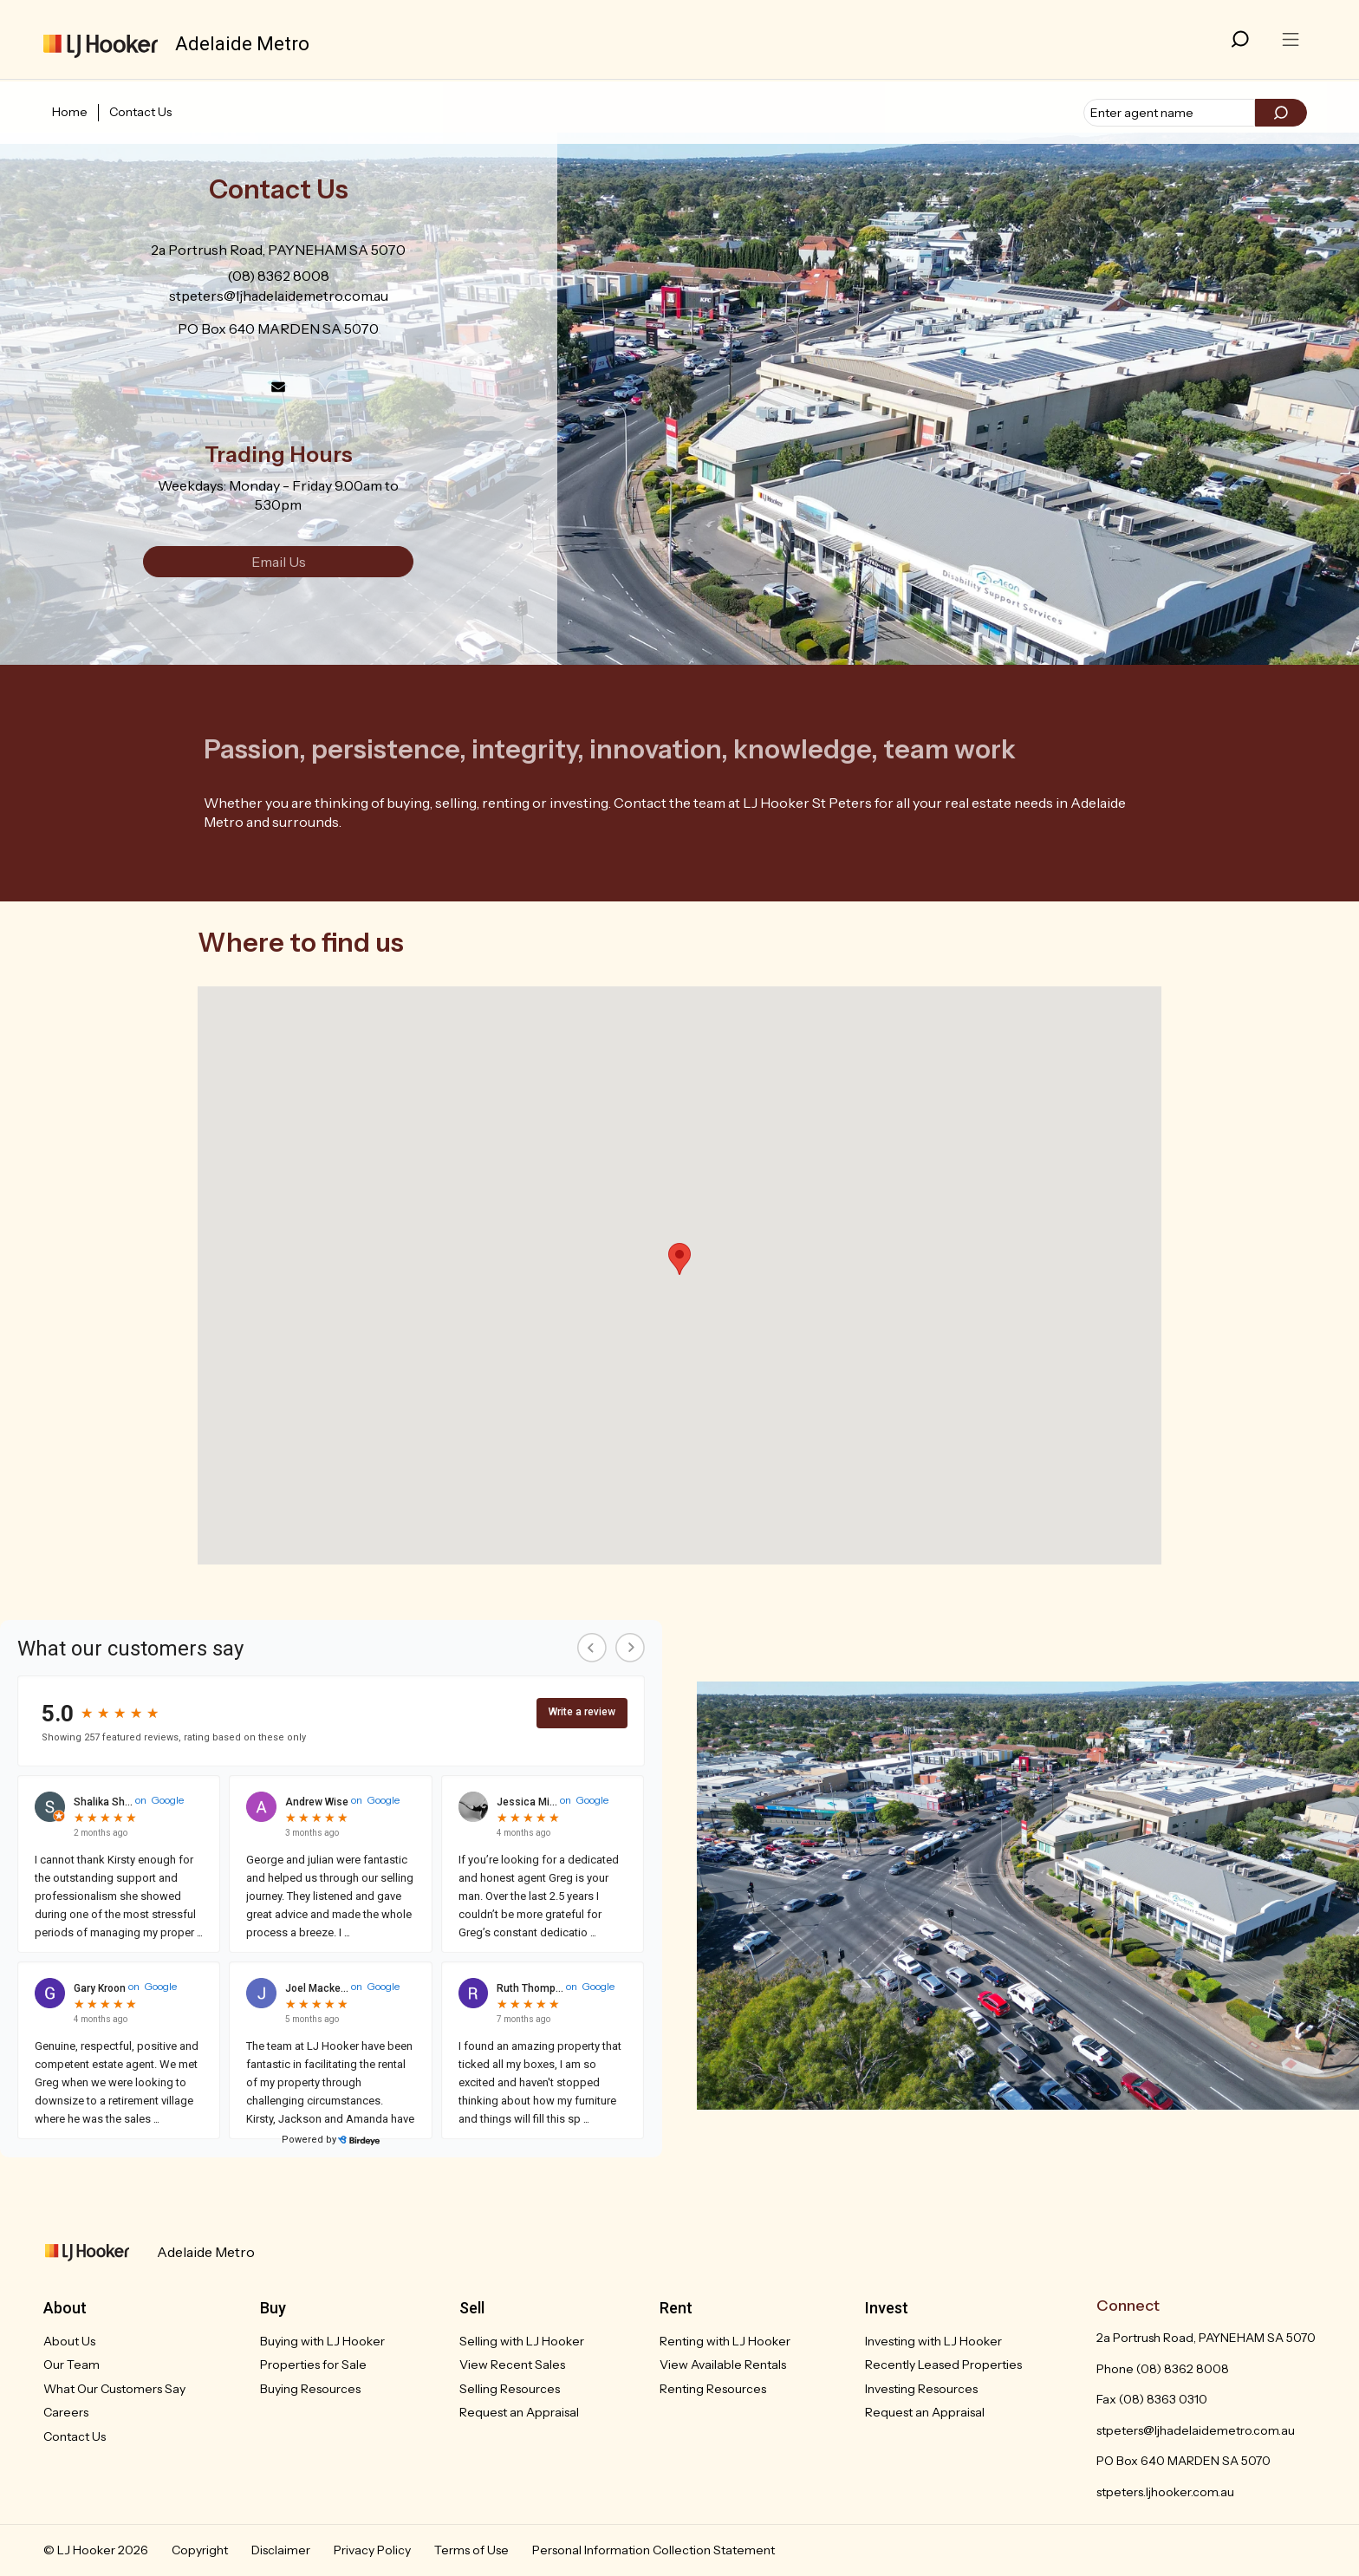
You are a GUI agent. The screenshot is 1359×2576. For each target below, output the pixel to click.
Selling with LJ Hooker (521, 2341)
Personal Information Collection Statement (653, 2550)
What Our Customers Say (114, 2389)
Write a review (582, 1712)
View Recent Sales (512, 2364)
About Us (69, 2341)
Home (70, 112)
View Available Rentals (723, 2364)
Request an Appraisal (519, 2412)
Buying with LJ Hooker (322, 2341)
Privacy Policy (372, 2550)
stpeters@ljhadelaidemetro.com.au (278, 295)
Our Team (71, 2364)
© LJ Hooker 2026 (95, 2550)
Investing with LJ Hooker (933, 2341)
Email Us (278, 561)
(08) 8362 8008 (278, 275)
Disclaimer (280, 2550)
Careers (65, 2412)
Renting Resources (713, 2389)
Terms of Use (471, 2550)
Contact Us (140, 112)
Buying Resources (310, 2389)
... (198, 1932)
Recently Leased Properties (943, 2364)
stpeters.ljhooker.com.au (1165, 2492)
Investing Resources (921, 2389)
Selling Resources (509, 2389)
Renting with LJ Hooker (725, 2341)
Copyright (200, 2550)
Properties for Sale (313, 2364)
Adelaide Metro (206, 2252)
